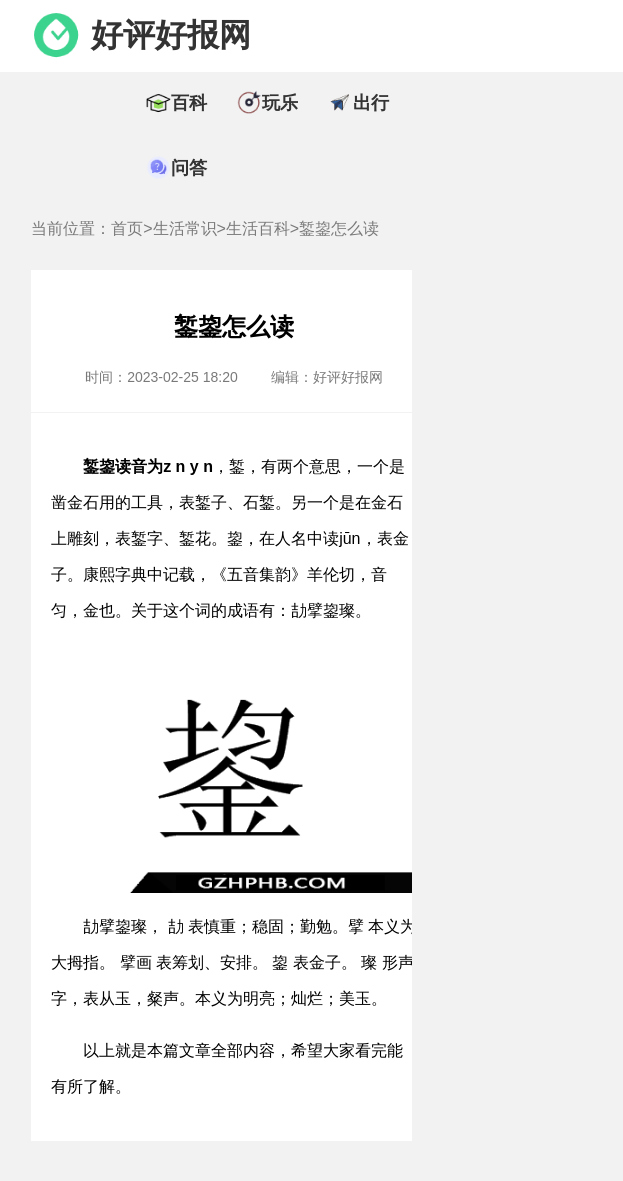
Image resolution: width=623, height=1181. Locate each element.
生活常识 (185, 228)
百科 (189, 103)
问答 (189, 168)
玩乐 (280, 103)
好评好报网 (171, 35)
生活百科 (258, 228)
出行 (371, 103)
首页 (127, 228)
